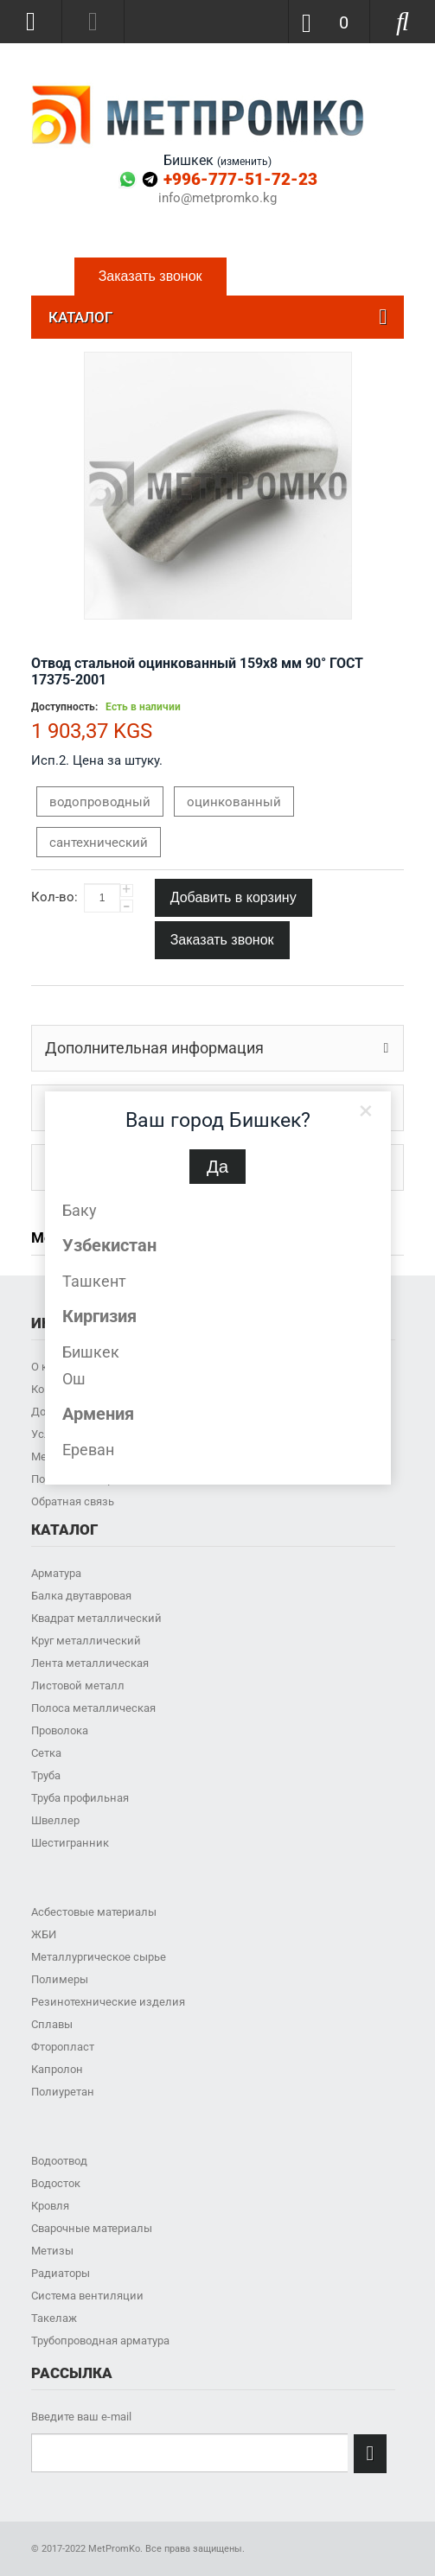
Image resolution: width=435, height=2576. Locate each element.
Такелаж (54, 2318)
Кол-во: (54, 897)
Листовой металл (78, 1685)
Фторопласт (62, 2046)
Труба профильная (80, 1797)
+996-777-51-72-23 (240, 179)
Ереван (88, 1450)
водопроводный (99, 802)
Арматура (56, 1573)
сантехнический (98, 842)
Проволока (59, 1730)
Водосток (55, 2183)
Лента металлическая (90, 1663)
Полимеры (59, 1979)
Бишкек (90, 1352)
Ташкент (94, 1281)
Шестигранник (70, 1842)
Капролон (57, 2069)
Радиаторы (60, 2273)
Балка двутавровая (81, 1595)
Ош (74, 1379)
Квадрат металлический (96, 1618)
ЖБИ (43, 1934)
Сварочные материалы (91, 2228)
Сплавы (52, 2024)
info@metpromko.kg (217, 198)
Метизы (52, 2250)
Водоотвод (59, 2160)
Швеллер (55, 1820)
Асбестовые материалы (94, 1912)
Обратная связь (72, 1501)
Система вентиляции (87, 2295)
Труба (46, 1775)
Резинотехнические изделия (108, 2001)
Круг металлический (86, 1640)
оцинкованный (234, 802)
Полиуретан (62, 2091)
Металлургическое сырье (98, 1956)
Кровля (50, 2205)
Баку (79, 1210)
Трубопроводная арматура (100, 2340)
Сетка (46, 1753)
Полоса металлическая (93, 1708)
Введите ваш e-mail (81, 2416)
